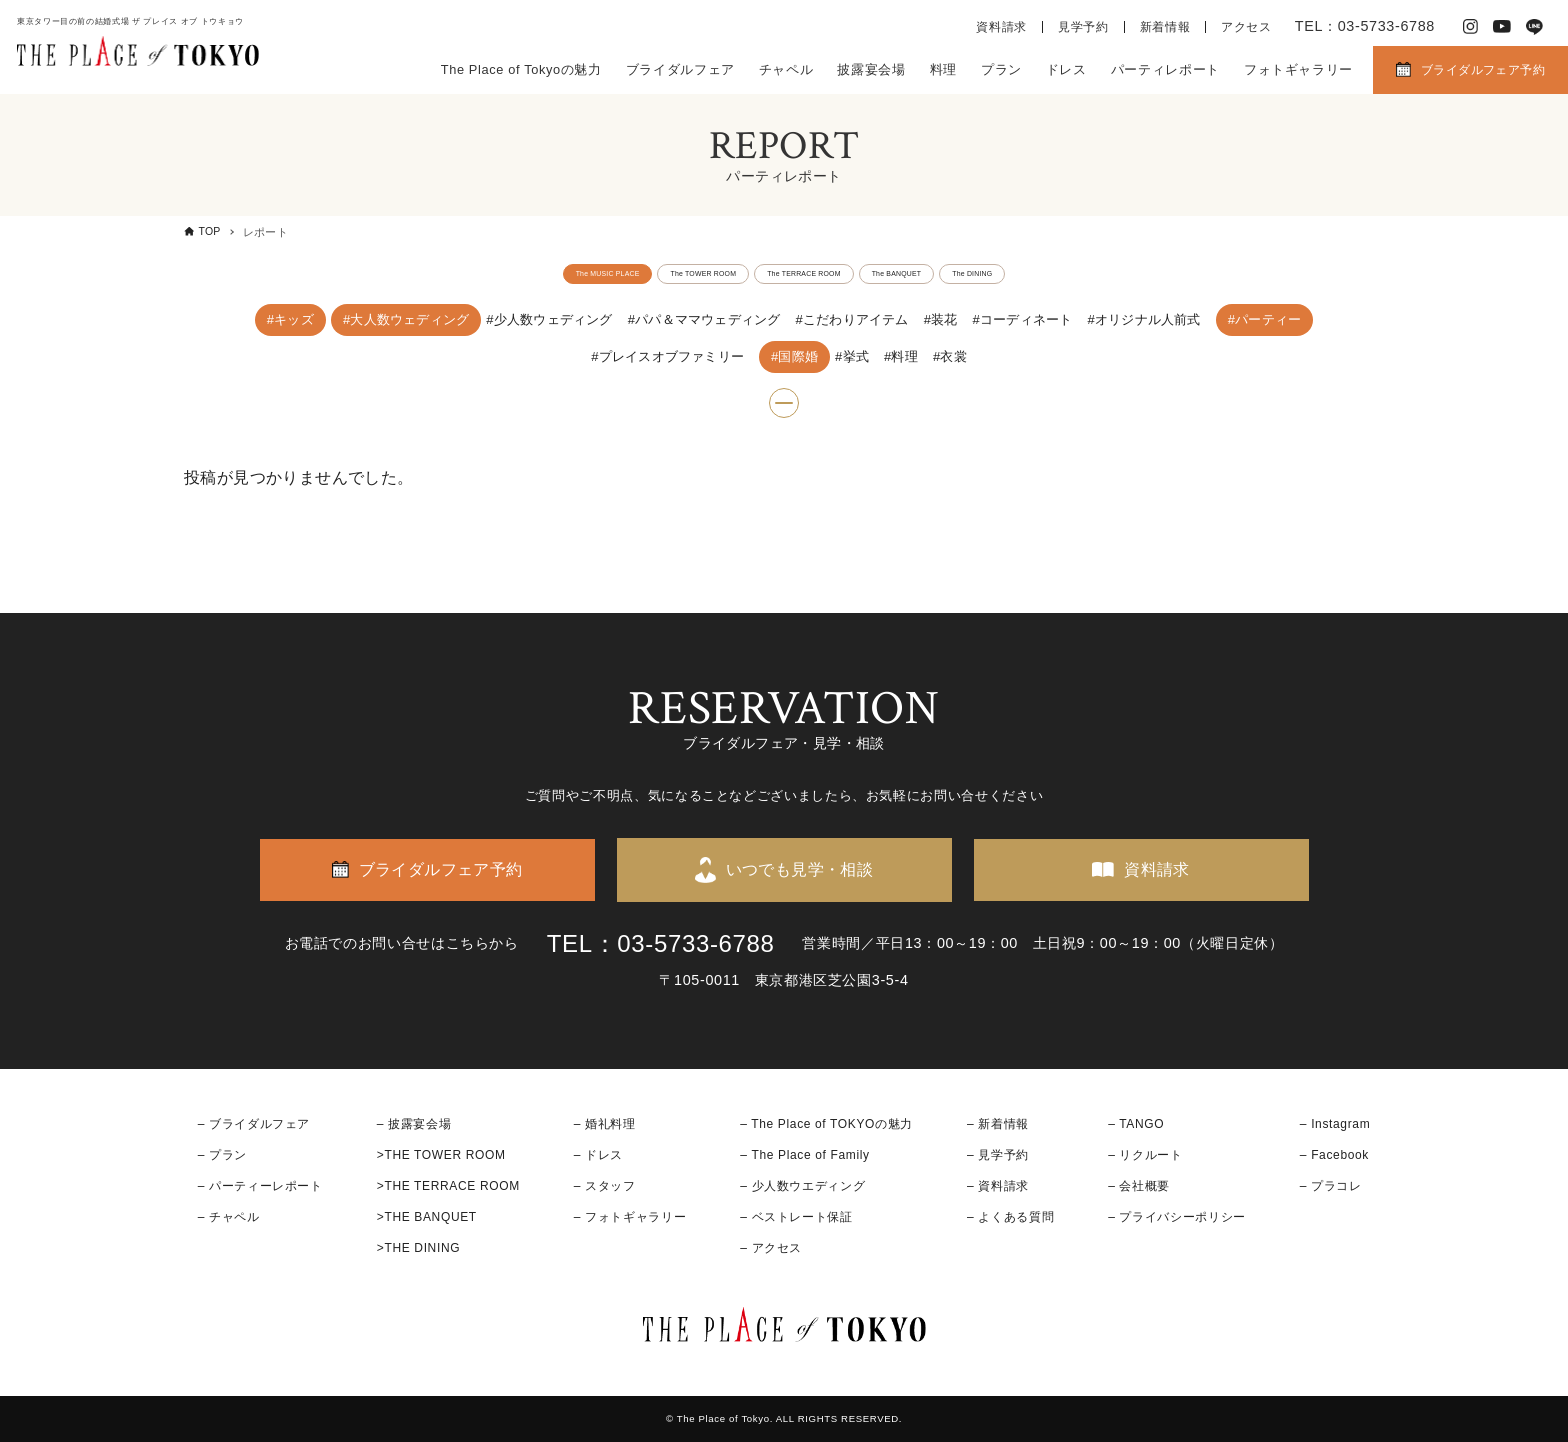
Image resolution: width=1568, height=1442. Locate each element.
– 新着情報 (998, 1124)
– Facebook (1334, 1155)
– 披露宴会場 (414, 1124)
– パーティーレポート (260, 1186)
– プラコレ (1331, 1186)
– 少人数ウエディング (802, 1186)
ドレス (1066, 69)
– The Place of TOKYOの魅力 (826, 1124)
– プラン (222, 1155)
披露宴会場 (871, 69)
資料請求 (1001, 27)
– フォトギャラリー (630, 1217)
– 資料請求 (998, 1186)
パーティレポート (1165, 69)
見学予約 (1083, 27)
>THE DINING (418, 1249)
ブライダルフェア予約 (1483, 70)
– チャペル (229, 1217)
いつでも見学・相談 (800, 869)
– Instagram (1335, 1124)
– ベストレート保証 (796, 1217)
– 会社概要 (1139, 1186)
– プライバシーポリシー (1177, 1217)
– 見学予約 (998, 1155)
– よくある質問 (1010, 1217)
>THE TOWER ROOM (441, 1155)
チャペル (786, 69)
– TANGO (1136, 1124)
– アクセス (771, 1249)
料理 (943, 69)
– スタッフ (605, 1186)
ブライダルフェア (680, 69)
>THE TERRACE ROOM (448, 1186)
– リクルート (1145, 1155)
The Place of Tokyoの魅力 (521, 69)
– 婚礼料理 (605, 1124)
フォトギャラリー (1298, 69)
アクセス (1246, 27)
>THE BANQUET (427, 1217)
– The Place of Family (805, 1155)
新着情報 (1165, 27)
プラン (1001, 69)
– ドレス (598, 1155)
